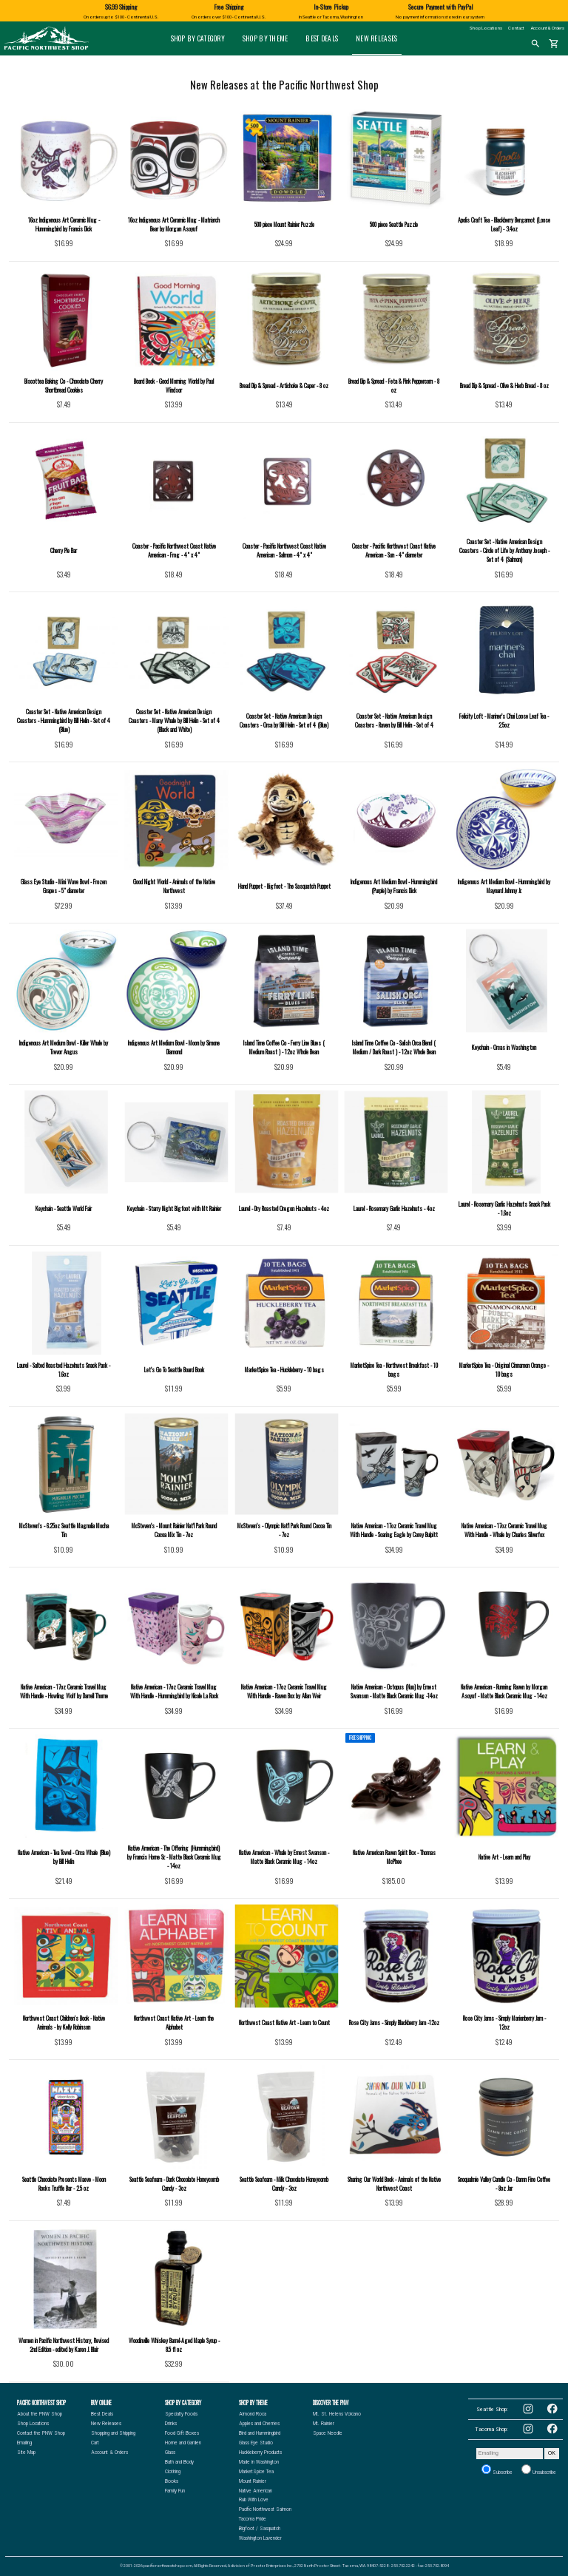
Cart (95, 2443)
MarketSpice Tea (256, 2472)
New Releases (376, 38)
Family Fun (175, 2491)
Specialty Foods (181, 2414)
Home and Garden (183, 2443)
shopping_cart (554, 43)
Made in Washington (259, 2462)
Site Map (26, 2452)
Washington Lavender (260, 2538)
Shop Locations (486, 27)
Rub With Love (253, 2500)
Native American (255, 2491)
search (535, 43)
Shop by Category (198, 38)
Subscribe (497, 2469)
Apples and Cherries (259, 2424)
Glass (170, 2452)
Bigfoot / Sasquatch (259, 2529)
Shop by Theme (265, 38)
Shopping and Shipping (113, 2433)
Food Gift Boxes (182, 2433)
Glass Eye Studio (256, 2443)
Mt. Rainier (323, 2424)
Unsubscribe (538, 2469)
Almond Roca (252, 2414)
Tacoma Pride (252, 2519)
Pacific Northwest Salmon (265, 2509)
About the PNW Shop (39, 2414)
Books (171, 2481)
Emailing (24, 2443)
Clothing (172, 2472)
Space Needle (327, 2433)
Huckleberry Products (260, 2452)
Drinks (171, 2424)
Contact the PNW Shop (41, 2433)
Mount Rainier (252, 2481)
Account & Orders (547, 27)
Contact (516, 27)
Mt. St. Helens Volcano (337, 2414)
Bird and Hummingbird (259, 2433)
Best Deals (321, 38)
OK (551, 2453)
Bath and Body (179, 2462)
